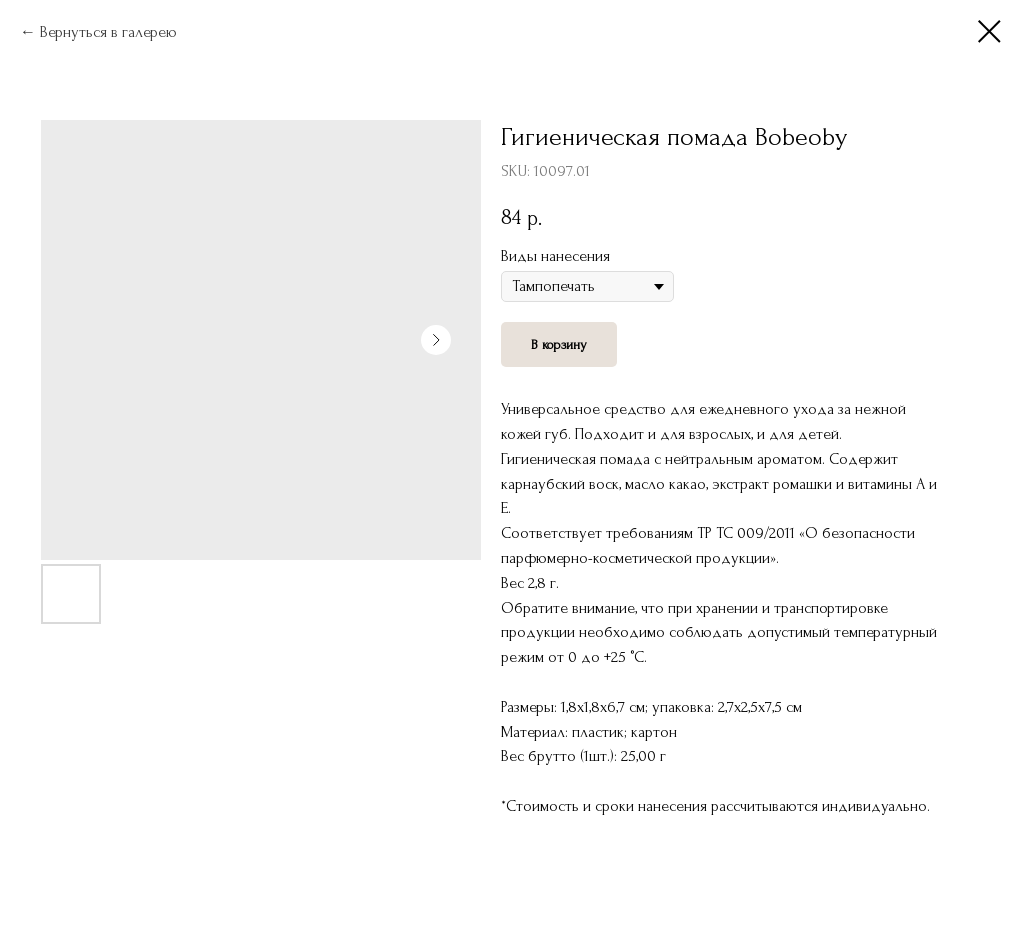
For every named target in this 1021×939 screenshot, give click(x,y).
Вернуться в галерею (108, 32)
